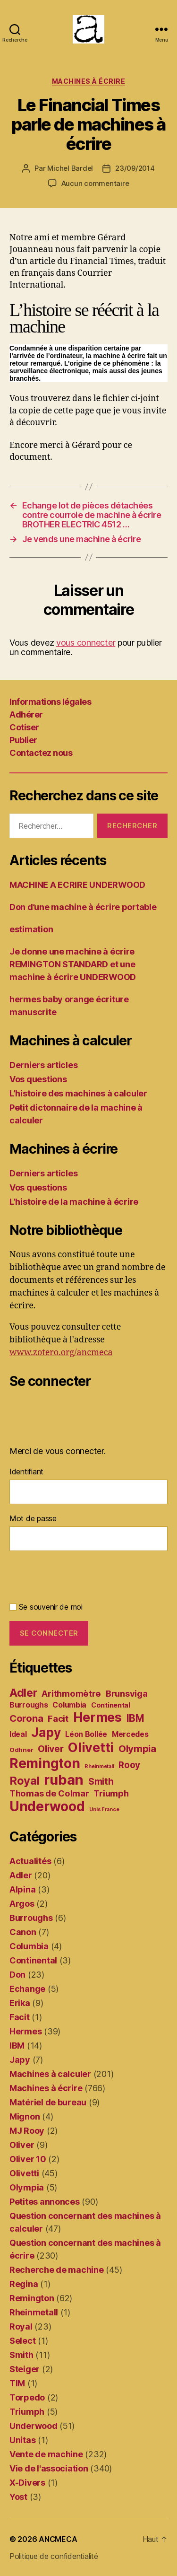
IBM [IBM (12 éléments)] (135, 1718)
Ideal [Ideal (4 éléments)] (18, 1734)
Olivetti (24, 2173)
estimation (31, 929)
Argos (21, 1904)
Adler (20, 1875)
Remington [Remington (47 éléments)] (44, 1763)
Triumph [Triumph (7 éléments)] (110, 1793)
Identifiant (26, 1471)
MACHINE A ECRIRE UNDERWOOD (77, 885)
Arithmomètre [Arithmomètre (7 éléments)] (71, 1693)
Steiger (24, 2369)
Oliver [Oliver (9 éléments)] (50, 1748)
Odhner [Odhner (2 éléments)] (21, 1749)
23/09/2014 (134, 168)
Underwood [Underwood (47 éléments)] (47, 1806)
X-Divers (27, 2483)
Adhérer (26, 714)
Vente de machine (46, 2454)
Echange (27, 1989)
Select (22, 2341)
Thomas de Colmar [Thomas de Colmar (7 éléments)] (49, 1793)
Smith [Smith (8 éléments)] (101, 1781)
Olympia (26, 2187)
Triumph (26, 2412)
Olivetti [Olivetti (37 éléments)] (91, 1747)
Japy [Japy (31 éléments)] (45, 1732)
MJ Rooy (26, 2131)
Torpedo (27, 2397)
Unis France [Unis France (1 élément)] (104, 1809)
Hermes (25, 2031)
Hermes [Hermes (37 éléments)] (97, 1717)
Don (17, 1975)
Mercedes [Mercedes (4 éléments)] (130, 1734)
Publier (23, 740)
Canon (22, 1932)
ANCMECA (58, 2539)
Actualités (30, 1861)
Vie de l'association (48, 2468)
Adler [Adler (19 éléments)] (23, 1693)
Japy (19, 2060)
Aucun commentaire (95, 183)
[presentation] (81, 1578)
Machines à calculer (50, 2074)
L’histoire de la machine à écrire (73, 1202)
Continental (33, 1960)
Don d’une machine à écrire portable (83, 907)
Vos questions (38, 1079)
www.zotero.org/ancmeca (61, 1352)
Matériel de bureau (47, 2102)
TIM (17, 2383)
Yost (18, 2497)
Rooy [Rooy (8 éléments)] (129, 1765)
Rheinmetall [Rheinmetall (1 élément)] (99, 1766)
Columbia (29, 1946)
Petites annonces (44, 2202)
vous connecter (85, 643)
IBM (17, 2045)
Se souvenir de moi (46, 1607)
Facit (19, 2017)
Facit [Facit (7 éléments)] (58, 1718)
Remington (31, 2298)
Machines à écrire (89, 81)
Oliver (21, 2145)
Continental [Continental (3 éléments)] (110, 1705)
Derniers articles (43, 1065)
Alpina (22, 1889)
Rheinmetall (33, 2312)
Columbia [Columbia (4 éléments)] (69, 1704)
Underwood (33, 2426)
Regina (23, 2284)
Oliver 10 (27, 2159)
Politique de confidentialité (53, 2556)
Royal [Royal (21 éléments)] (24, 1780)
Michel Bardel (70, 168)
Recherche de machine (56, 2270)
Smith (21, 2355)
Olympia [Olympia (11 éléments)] (137, 1748)
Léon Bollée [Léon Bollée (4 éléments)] (86, 1734)
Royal (21, 2326)
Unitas (22, 2440)
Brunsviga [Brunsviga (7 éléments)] (127, 1693)
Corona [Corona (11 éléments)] (26, 1718)
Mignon (24, 2116)
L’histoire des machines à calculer (78, 1093)
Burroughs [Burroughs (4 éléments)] (28, 1704)
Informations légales (50, 702)
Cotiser (24, 727)
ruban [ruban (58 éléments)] (64, 1779)
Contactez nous (40, 753)
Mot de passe (33, 1518)
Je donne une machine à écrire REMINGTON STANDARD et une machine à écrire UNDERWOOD (72, 964)
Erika (19, 2003)
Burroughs (31, 1918)
